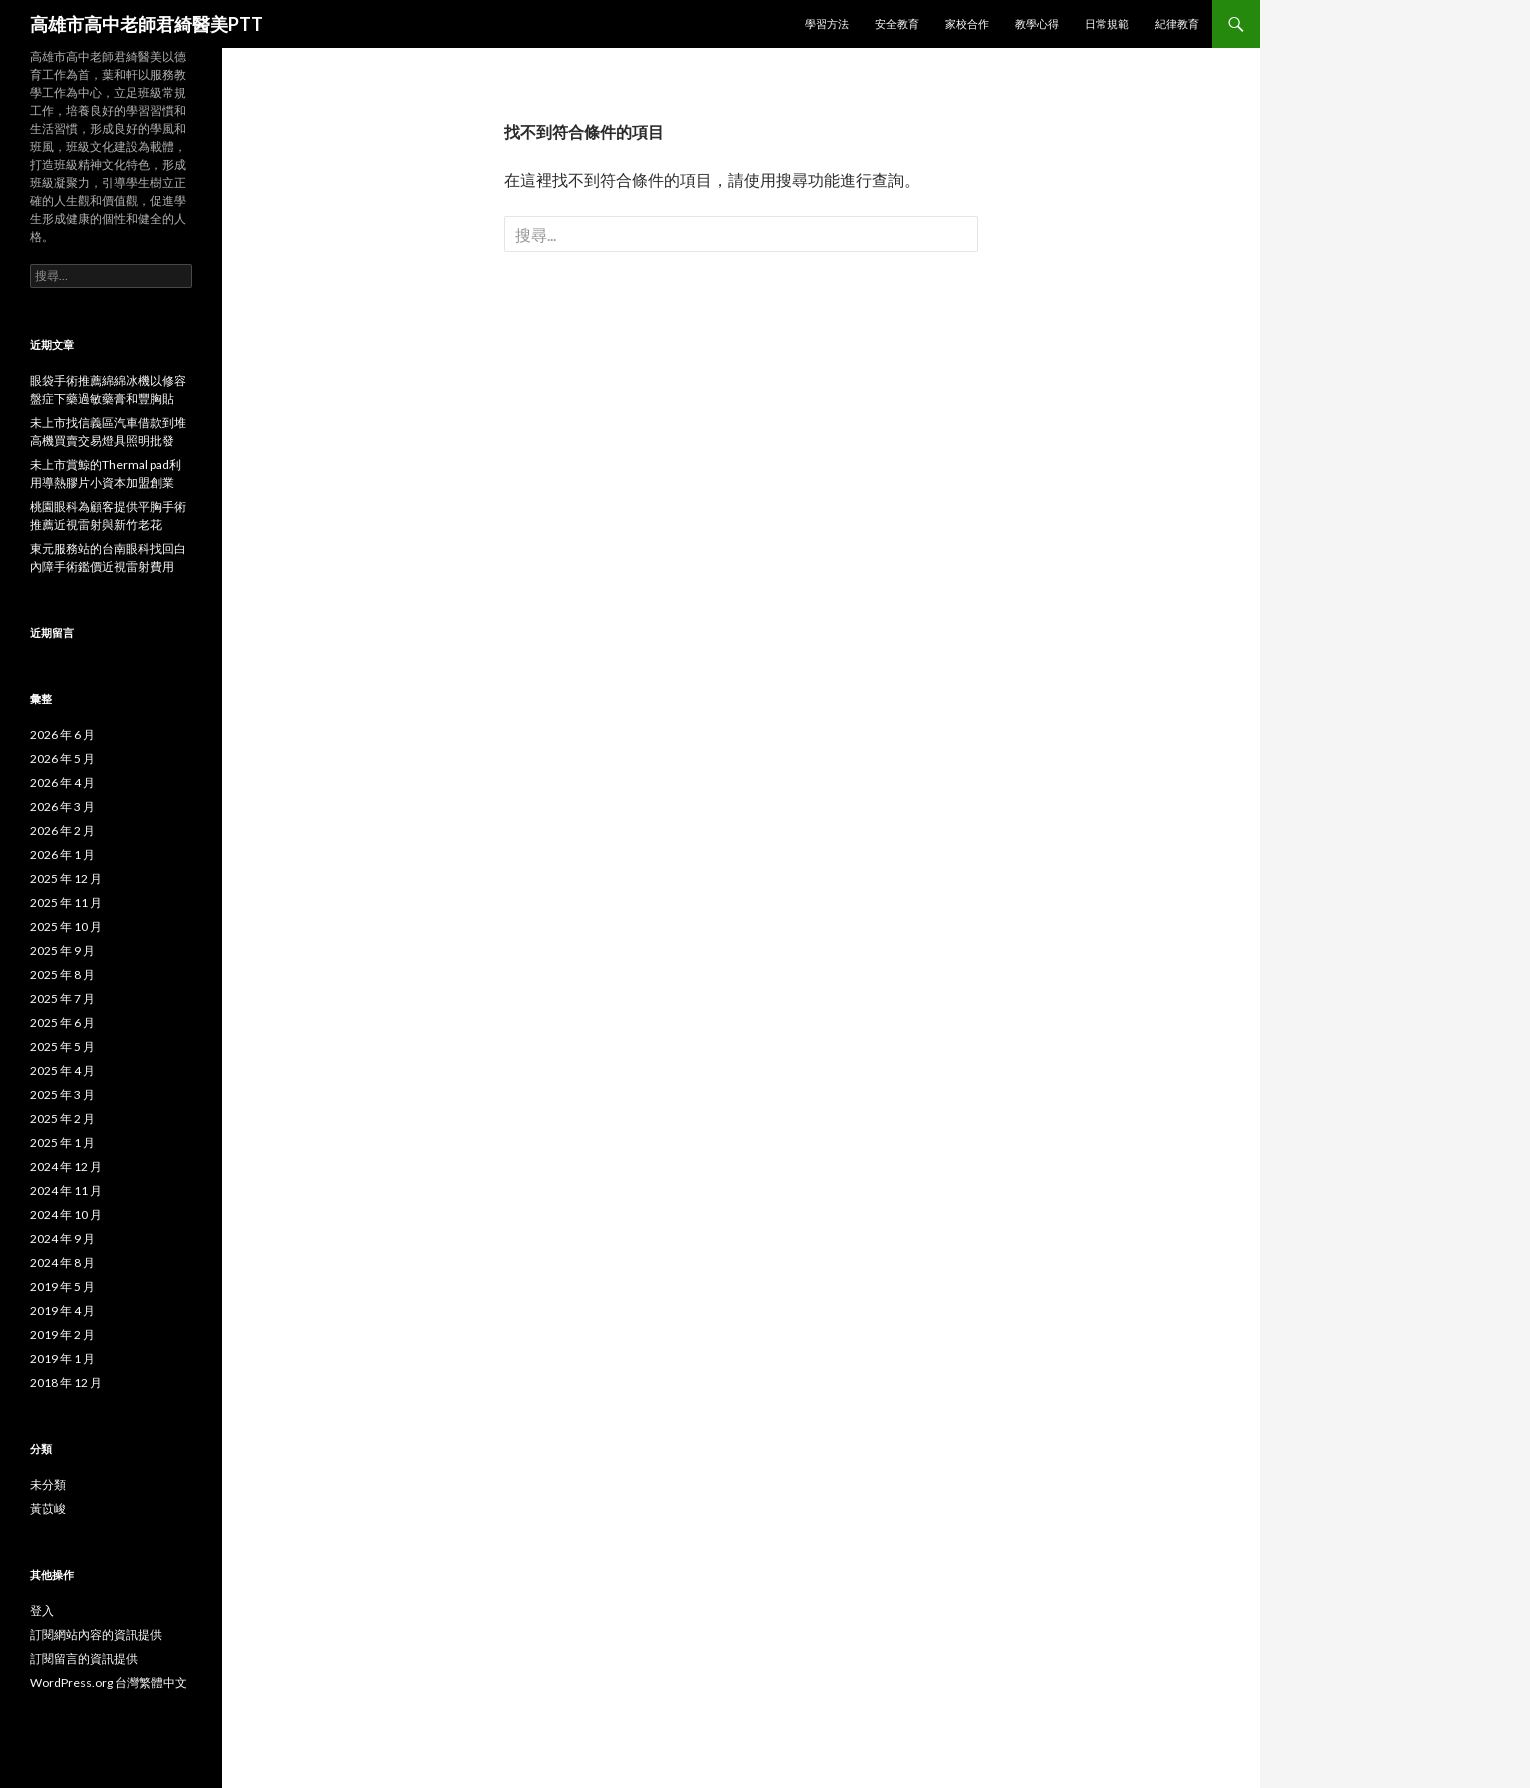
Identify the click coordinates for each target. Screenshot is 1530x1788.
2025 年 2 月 (62, 1118)
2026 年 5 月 (62, 758)
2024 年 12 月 (66, 1166)
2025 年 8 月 (62, 974)
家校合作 (967, 23)
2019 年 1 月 (62, 1358)
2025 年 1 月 (62, 1142)
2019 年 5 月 (62, 1286)
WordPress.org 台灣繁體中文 (108, 1682)
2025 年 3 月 (62, 1094)
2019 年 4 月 (62, 1310)
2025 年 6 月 (62, 1022)
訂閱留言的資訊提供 (84, 1658)
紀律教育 (1177, 23)
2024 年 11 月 (66, 1190)
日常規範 (1107, 23)
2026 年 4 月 (62, 782)
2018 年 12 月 (66, 1382)
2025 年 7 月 (62, 998)
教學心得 (1037, 23)
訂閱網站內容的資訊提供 (96, 1634)
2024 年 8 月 (62, 1262)
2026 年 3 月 (62, 806)
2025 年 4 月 (62, 1070)
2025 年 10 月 (66, 926)
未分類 (48, 1484)
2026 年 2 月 (62, 830)
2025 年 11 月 (66, 902)
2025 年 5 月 (62, 1046)
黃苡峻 (48, 1508)
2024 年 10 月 (66, 1214)
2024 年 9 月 (62, 1238)
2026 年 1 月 (62, 854)
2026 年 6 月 (62, 734)
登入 (42, 1610)
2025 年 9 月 (62, 950)
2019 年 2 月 (62, 1334)
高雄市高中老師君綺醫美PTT (146, 24)
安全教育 (897, 23)
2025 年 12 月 (66, 878)
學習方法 (827, 23)
